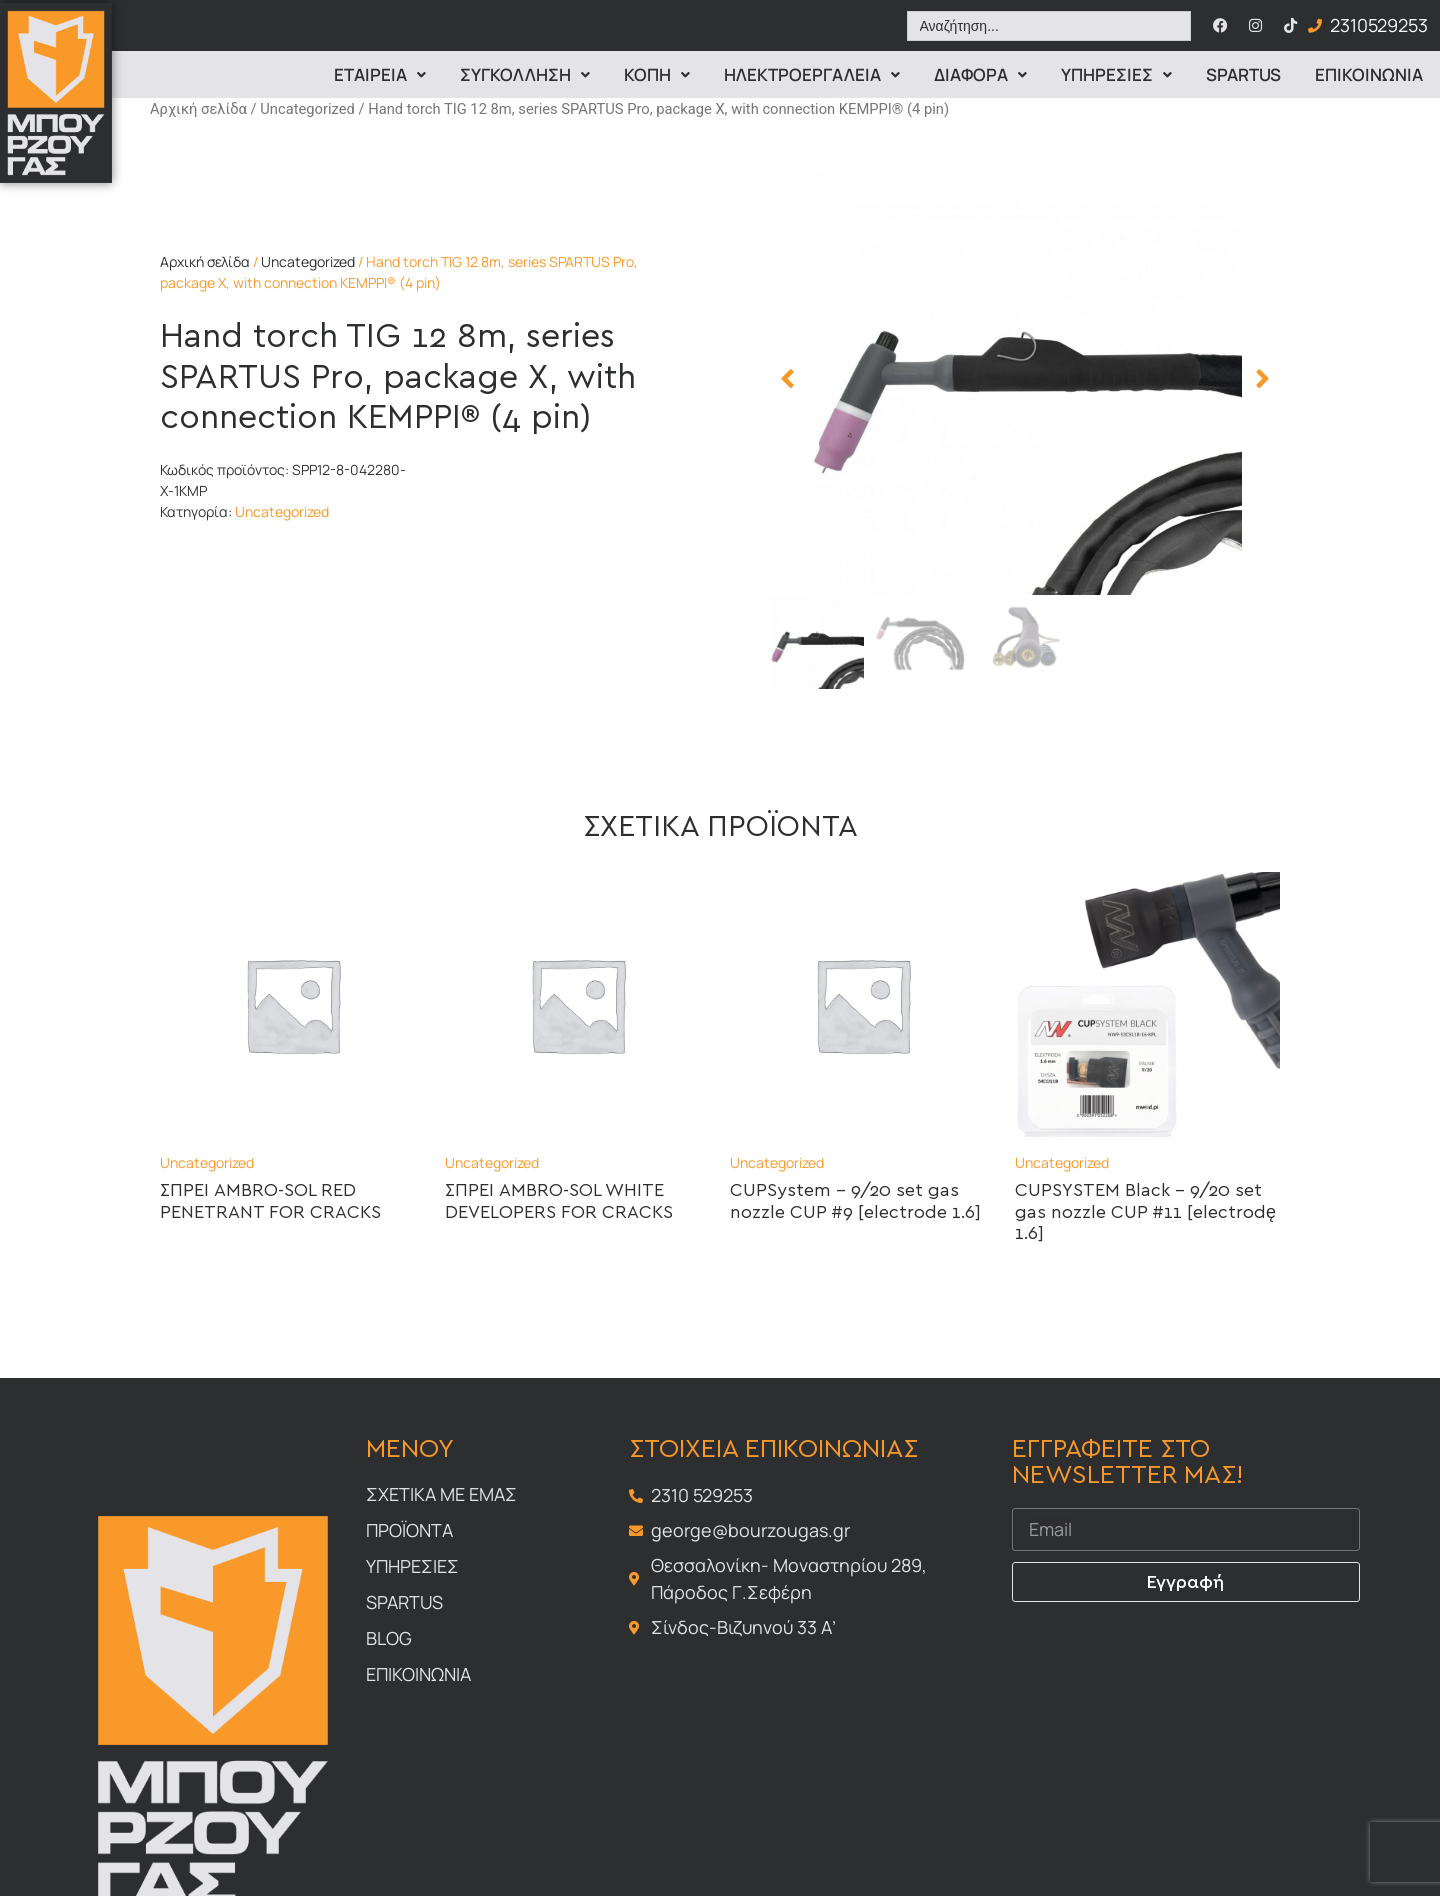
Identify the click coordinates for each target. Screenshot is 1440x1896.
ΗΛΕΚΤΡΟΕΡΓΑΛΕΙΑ (812, 74)
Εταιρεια (380, 74)
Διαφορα (980, 74)
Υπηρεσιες (1116, 74)
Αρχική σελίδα (198, 109)
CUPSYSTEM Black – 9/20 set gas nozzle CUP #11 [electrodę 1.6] (1145, 1212)
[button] (787, 379)
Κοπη (657, 74)
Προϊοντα (409, 1530)
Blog (389, 1638)
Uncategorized (307, 109)
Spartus (1243, 74)
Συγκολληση (525, 74)
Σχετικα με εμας (441, 1494)
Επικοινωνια (1369, 74)
